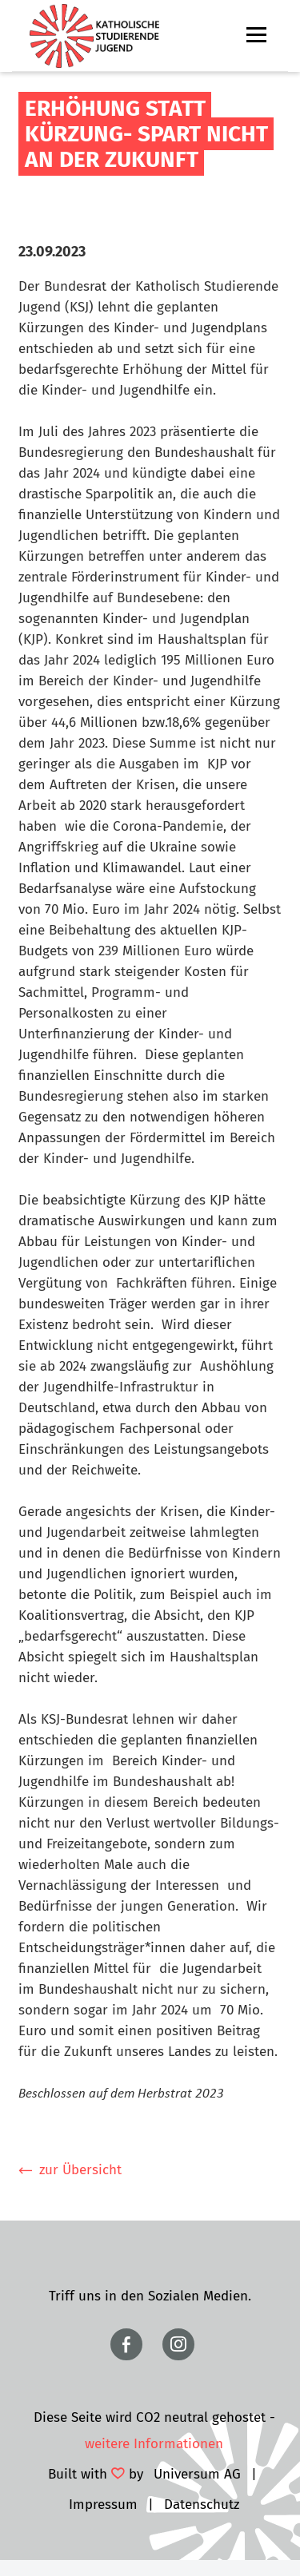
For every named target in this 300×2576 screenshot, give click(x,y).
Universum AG (197, 2474)
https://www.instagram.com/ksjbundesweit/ (178, 2344)
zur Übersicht (80, 2169)
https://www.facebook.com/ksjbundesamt (126, 2344)
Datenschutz (201, 2504)
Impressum (103, 2504)
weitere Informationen (154, 2443)
